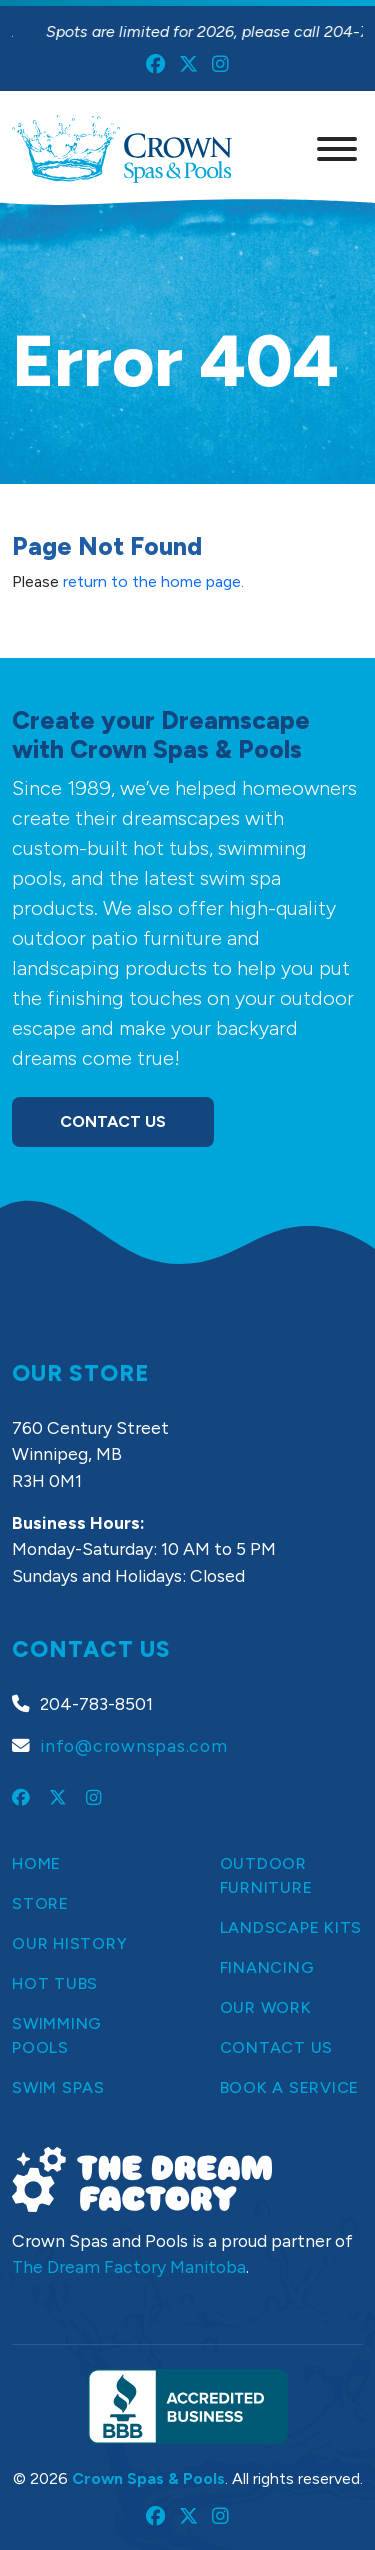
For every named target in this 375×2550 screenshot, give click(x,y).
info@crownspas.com (134, 1745)
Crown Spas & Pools (148, 2478)
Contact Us (113, 1121)
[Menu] (337, 149)
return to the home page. (153, 581)
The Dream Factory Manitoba (129, 2266)
